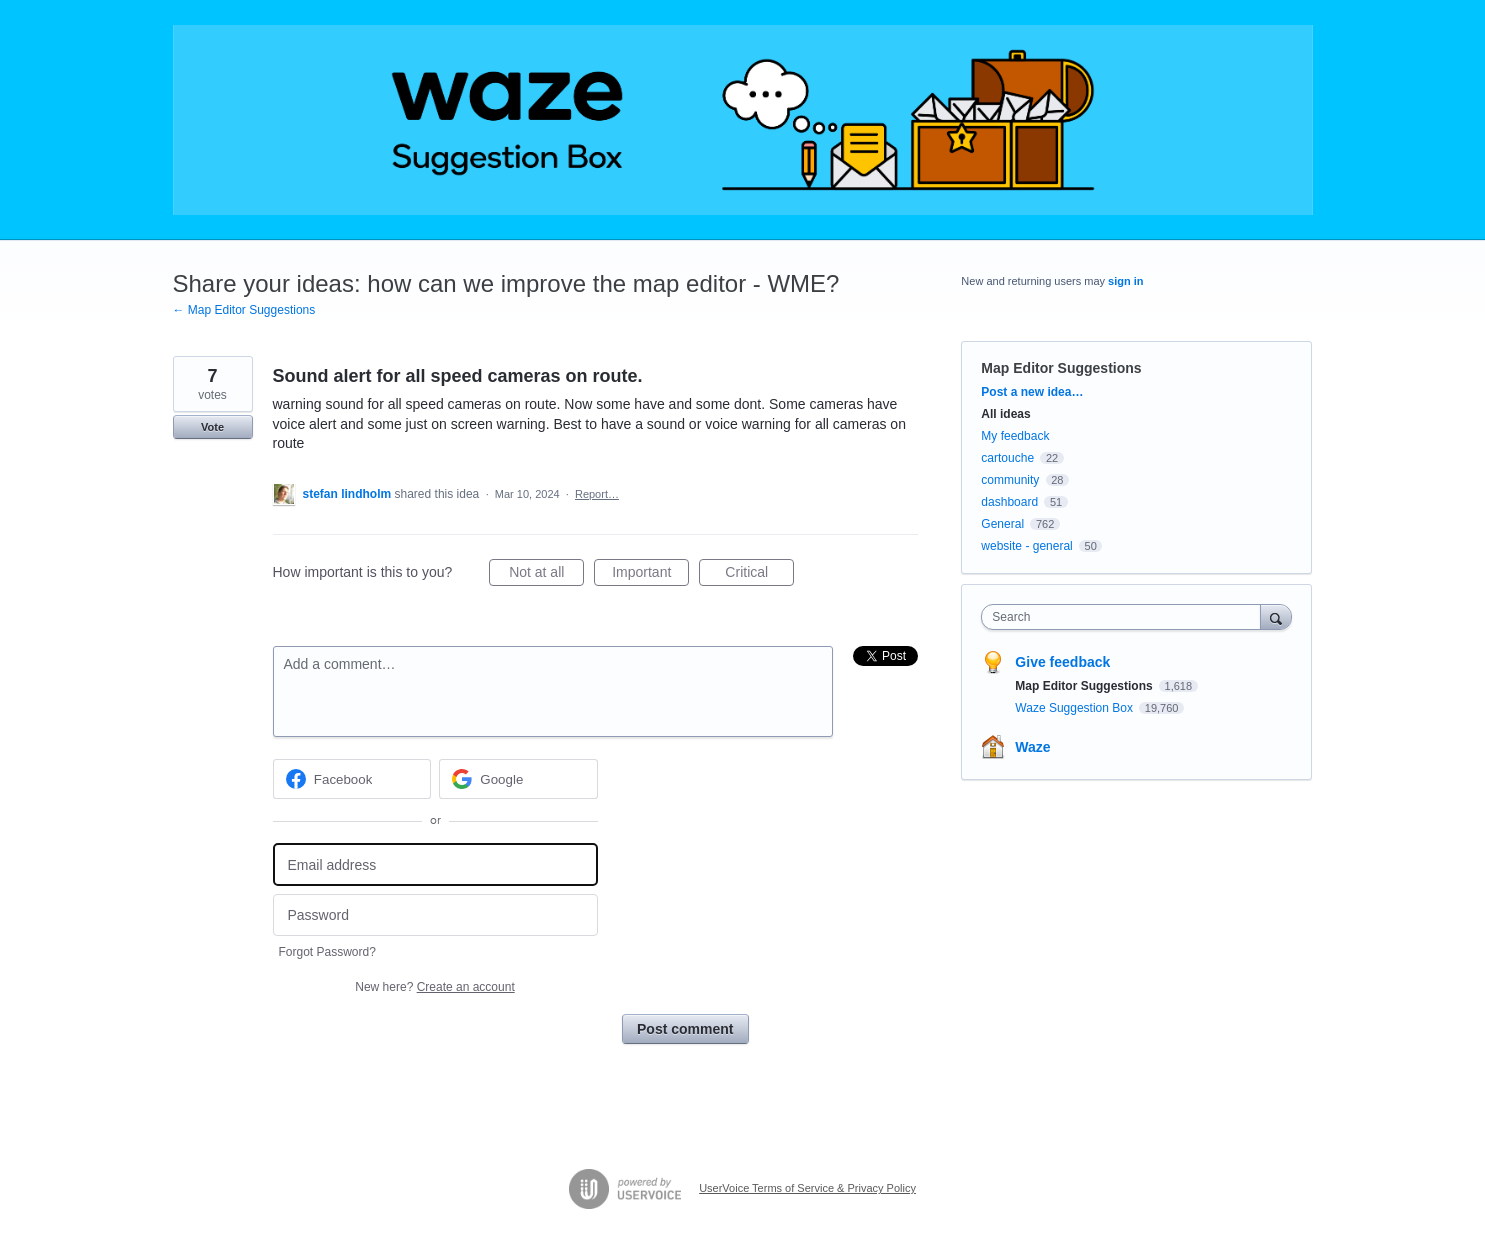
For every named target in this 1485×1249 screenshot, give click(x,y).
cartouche (1007, 458)
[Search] (1276, 616)
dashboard (1009, 502)
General (1002, 524)
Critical (759, 575)
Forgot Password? (327, 952)
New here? (434, 987)
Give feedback (1062, 662)
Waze (1032, 747)
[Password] (435, 915)
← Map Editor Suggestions (244, 310)
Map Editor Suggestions (1061, 368)
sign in (1125, 281)
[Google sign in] (518, 779)
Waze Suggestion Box (1075, 708)
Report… (597, 494)
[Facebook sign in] (352, 779)
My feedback (1015, 436)
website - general (1026, 546)
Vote (212, 427)
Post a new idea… (1032, 392)
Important (650, 575)
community (1010, 480)
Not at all (546, 575)
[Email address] (435, 864)
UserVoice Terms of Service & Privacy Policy (807, 1188)
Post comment (685, 1029)
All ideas (1005, 414)
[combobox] (1125, 617)
